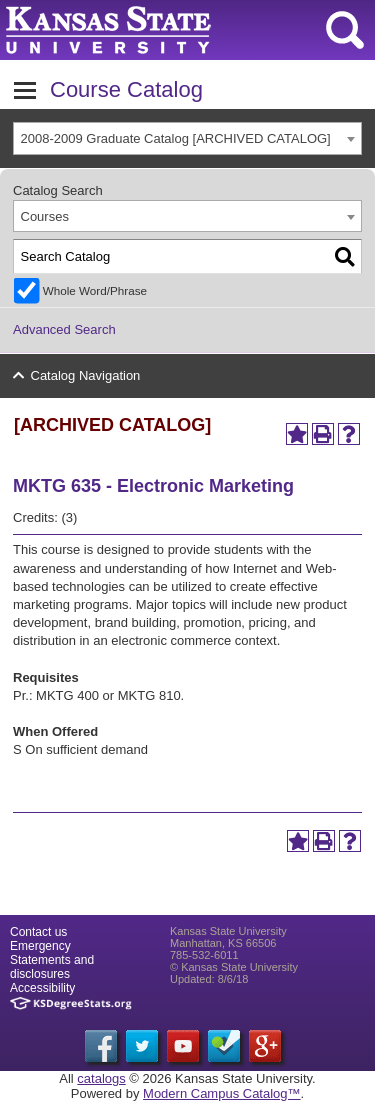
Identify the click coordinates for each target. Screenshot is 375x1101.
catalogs (101, 1078)
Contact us (38, 932)
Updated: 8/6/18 (209, 979)
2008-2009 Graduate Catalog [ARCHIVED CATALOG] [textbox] (176, 138)
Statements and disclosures (52, 967)
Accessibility (42, 988)
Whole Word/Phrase (95, 290)
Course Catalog (126, 89)
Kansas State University (182, 30)
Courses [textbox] (45, 216)
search (345, 30)
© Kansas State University (234, 967)
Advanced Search (64, 329)
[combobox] (187, 138)
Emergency (40, 946)
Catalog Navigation (86, 375)
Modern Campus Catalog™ (222, 1093)
